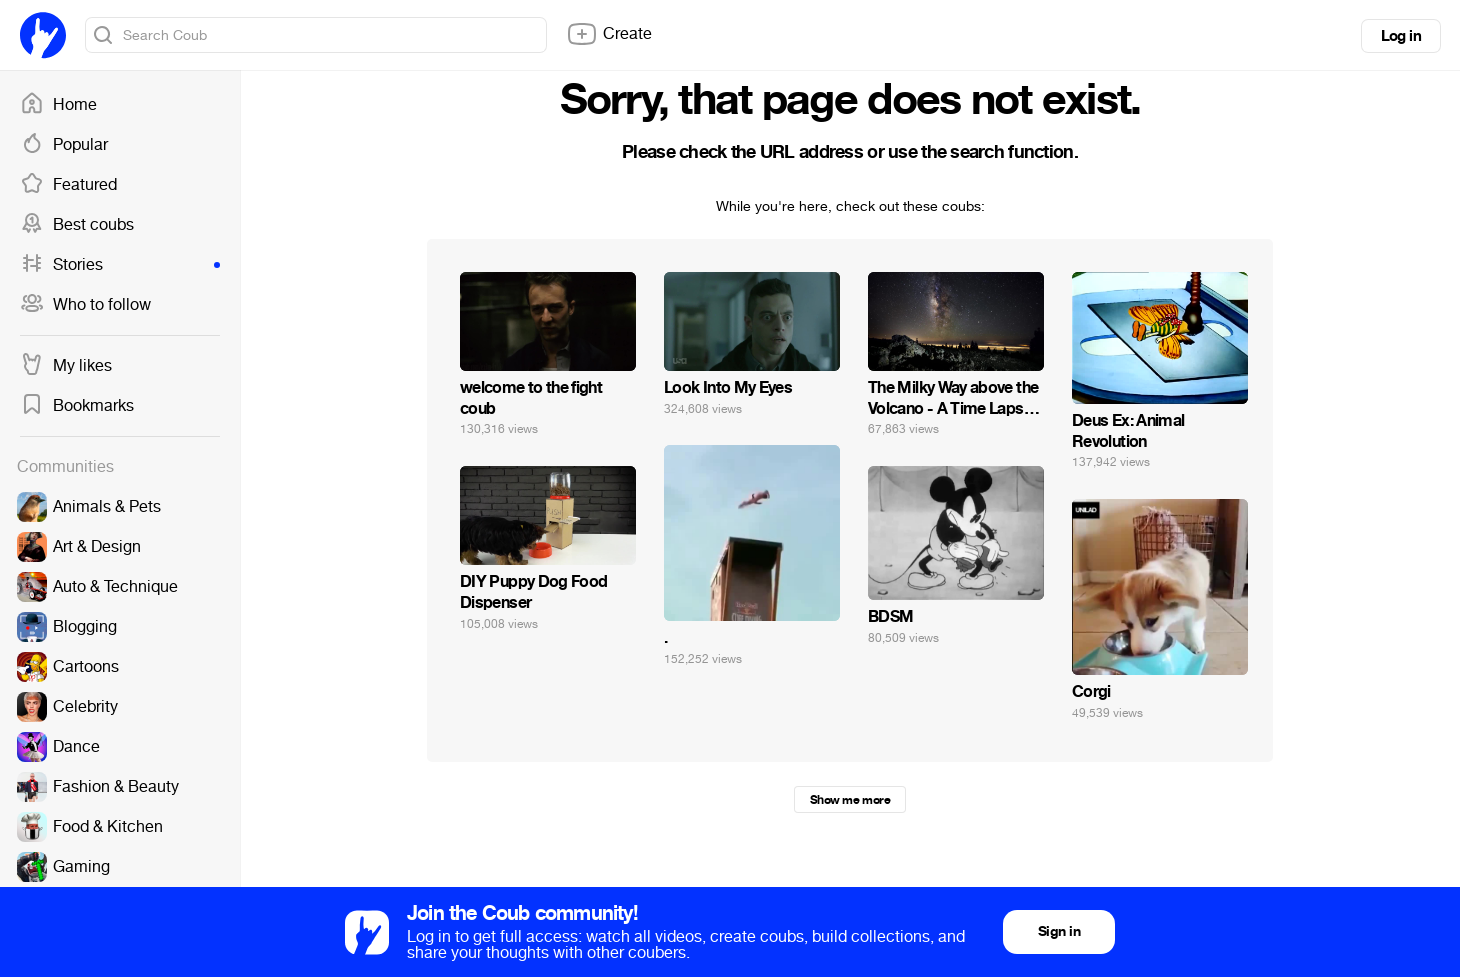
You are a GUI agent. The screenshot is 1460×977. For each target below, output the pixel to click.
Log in (1401, 36)
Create (609, 34)
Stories (120, 265)
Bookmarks (77, 406)
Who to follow (85, 305)
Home (58, 105)
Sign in (1059, 931)
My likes (66, 366)
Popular (64, 145)
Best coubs (77, 225)
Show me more (850, 800)
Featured (68, 185)
